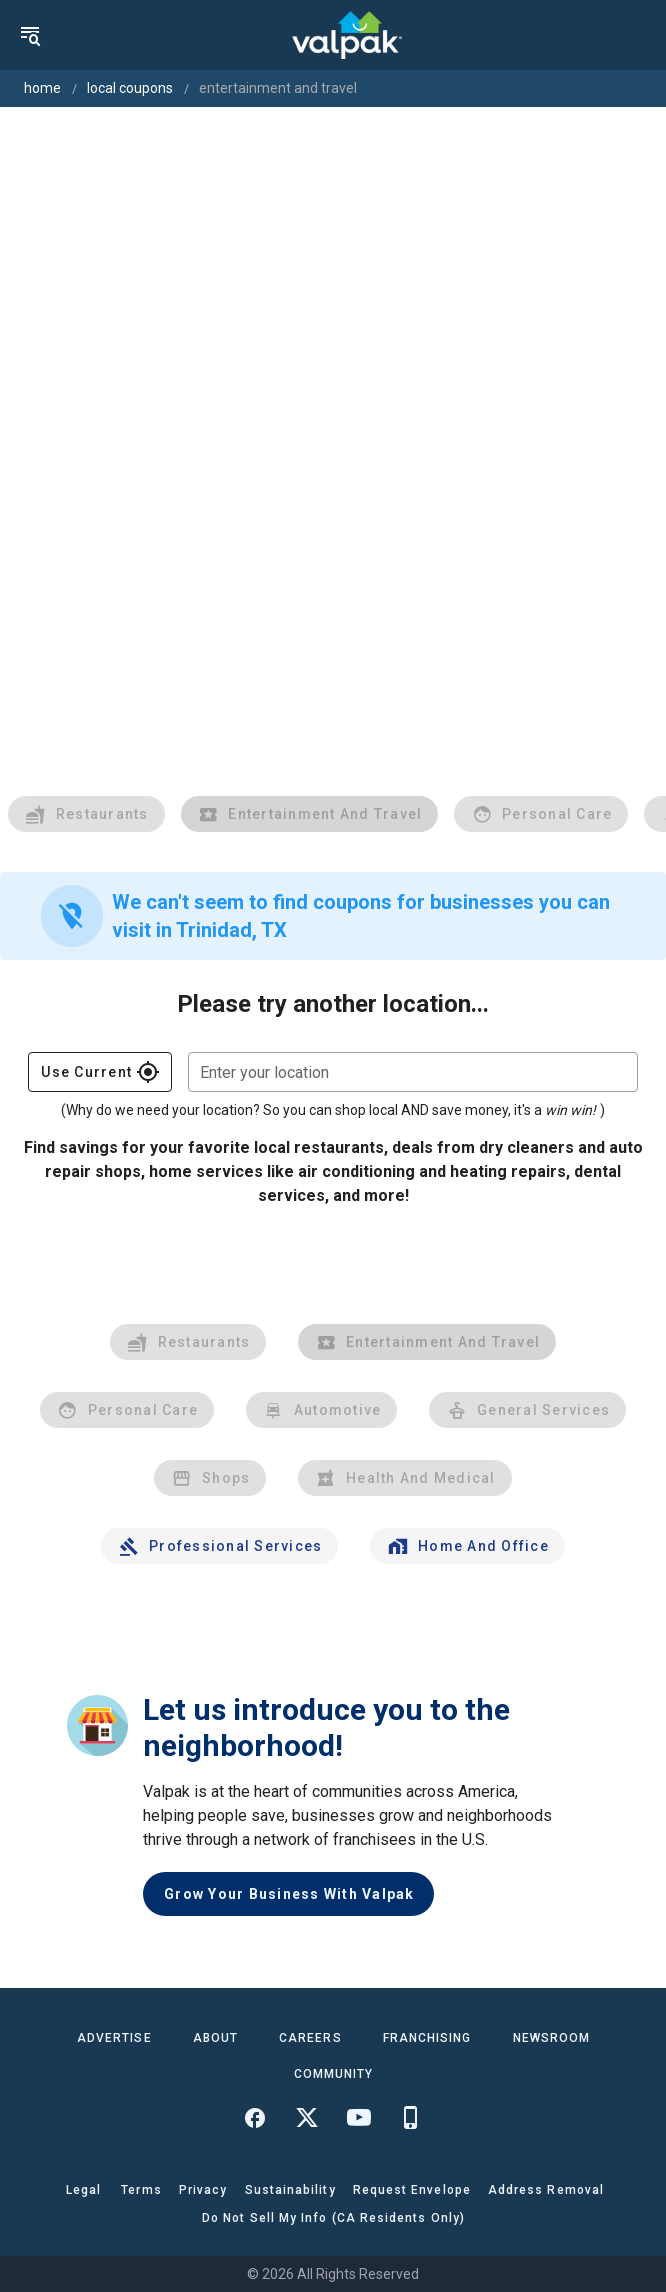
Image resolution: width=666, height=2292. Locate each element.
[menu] (30, 35)
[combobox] (413, 1072)
